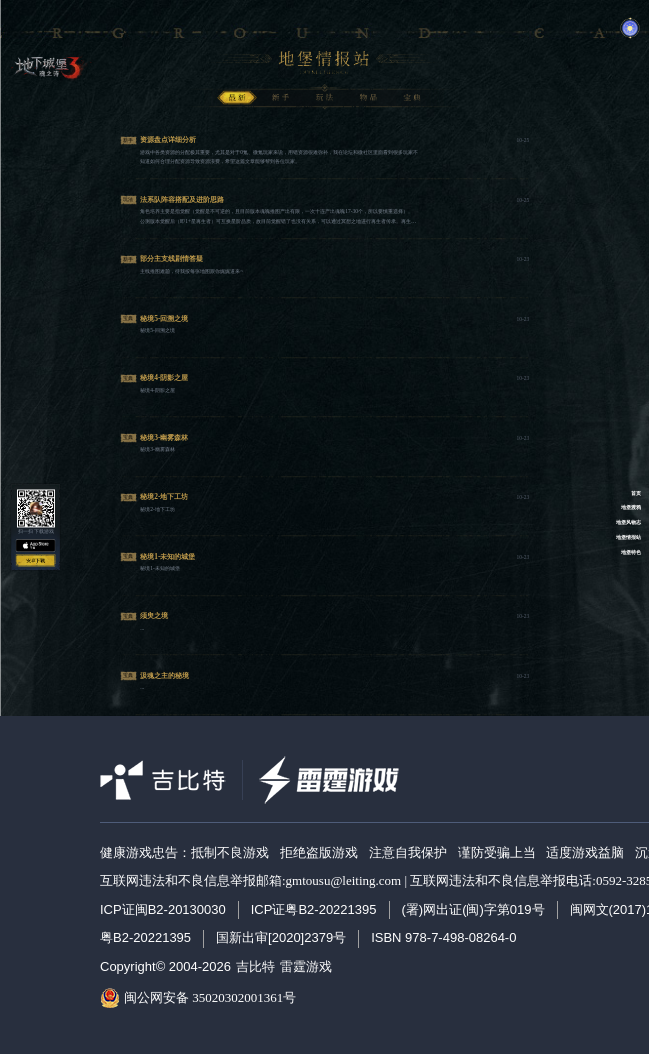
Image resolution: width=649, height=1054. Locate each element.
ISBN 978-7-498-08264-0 (443, 937)
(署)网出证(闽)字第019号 (473, 909)
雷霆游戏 (306, 966)
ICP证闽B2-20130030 (163, 909)
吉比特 (255, 966)
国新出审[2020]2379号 (281, 937)
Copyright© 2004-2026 (165, 966)
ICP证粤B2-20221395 (314, 909)
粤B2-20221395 (145, 937)
